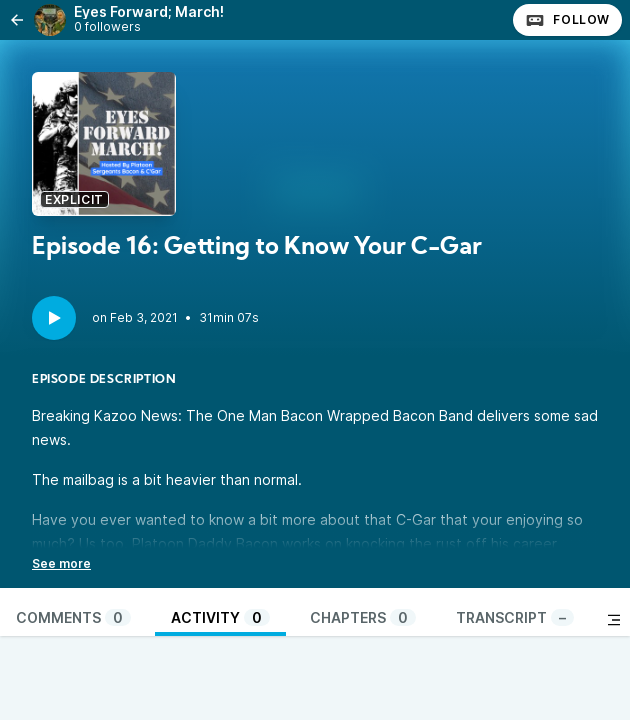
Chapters (363, 617)
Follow (567, 20)
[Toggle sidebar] (614, 620)
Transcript (515, 617)
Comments (73, 617)
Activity (220, 617)
